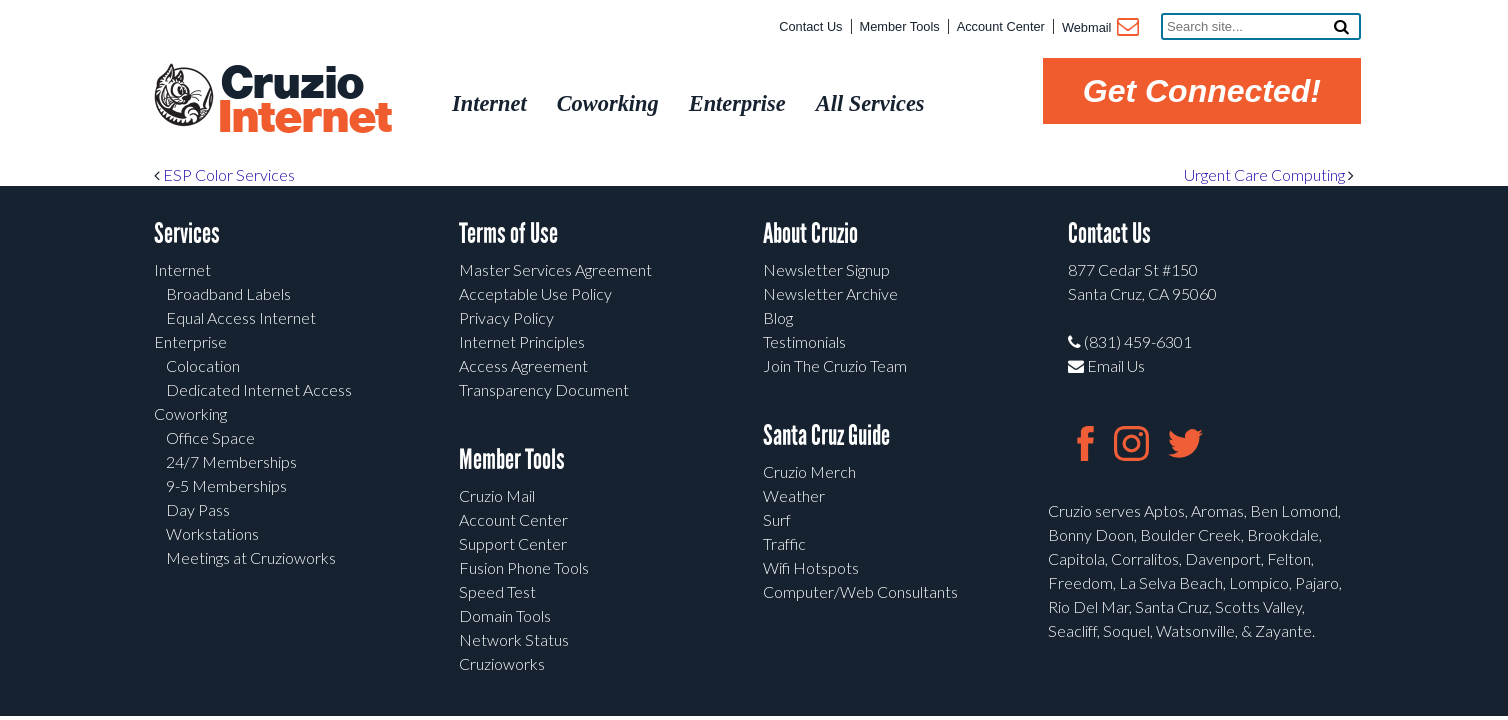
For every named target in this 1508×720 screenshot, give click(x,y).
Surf (777, 519)
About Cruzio (810, 233)
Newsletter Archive (830, 293)
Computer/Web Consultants (860, 591)
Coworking (190, 413)
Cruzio (304, 101)
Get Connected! (1202, 91)
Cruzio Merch (809, 471)
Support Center (513, 543)
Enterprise (190, 341)
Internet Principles (522, 341)
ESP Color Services (224, 174)
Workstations (212, 533)
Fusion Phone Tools (524, 567)
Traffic (784, 543)
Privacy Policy (506, 317)
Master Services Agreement (555, 269)
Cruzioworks (502, 663)
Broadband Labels (228, 293)
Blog (778, 317)
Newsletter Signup (826, 269)
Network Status (514, 639)
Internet (182, 269)
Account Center (1001, 26)
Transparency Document (544, 389)
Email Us (1106, 365)
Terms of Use (508, 233)
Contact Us (810, 26)
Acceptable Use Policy (535, 293)
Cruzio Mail (497, 495)
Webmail (1099, 29)
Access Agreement (523, 365)
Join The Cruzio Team (835, 365)
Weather (794, 495)
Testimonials (804, 341)
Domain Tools (505, 615)
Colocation (203, 365)
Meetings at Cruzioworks (251, 557)
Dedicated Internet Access (259, 389)
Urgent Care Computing (1269, 174)
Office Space (210, 437)
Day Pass (198, 509)
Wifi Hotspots (811, 567)
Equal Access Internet (241, 317)
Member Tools (900, 26)
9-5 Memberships (226, 485)
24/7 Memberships (231, 461)
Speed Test (497, 591)
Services (187, 233)
